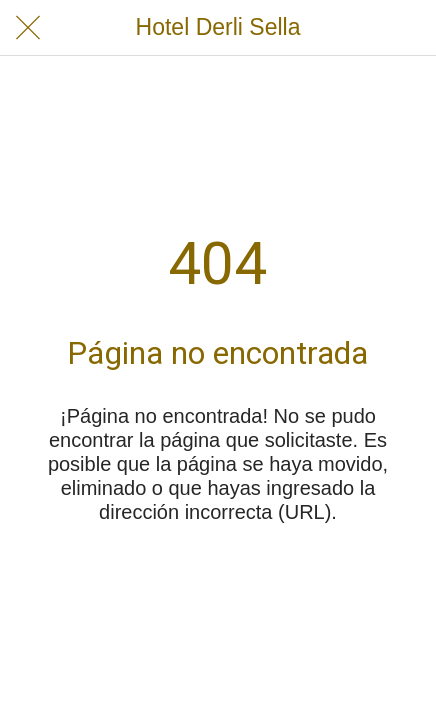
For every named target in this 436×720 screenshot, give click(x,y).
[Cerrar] (28, 28)
